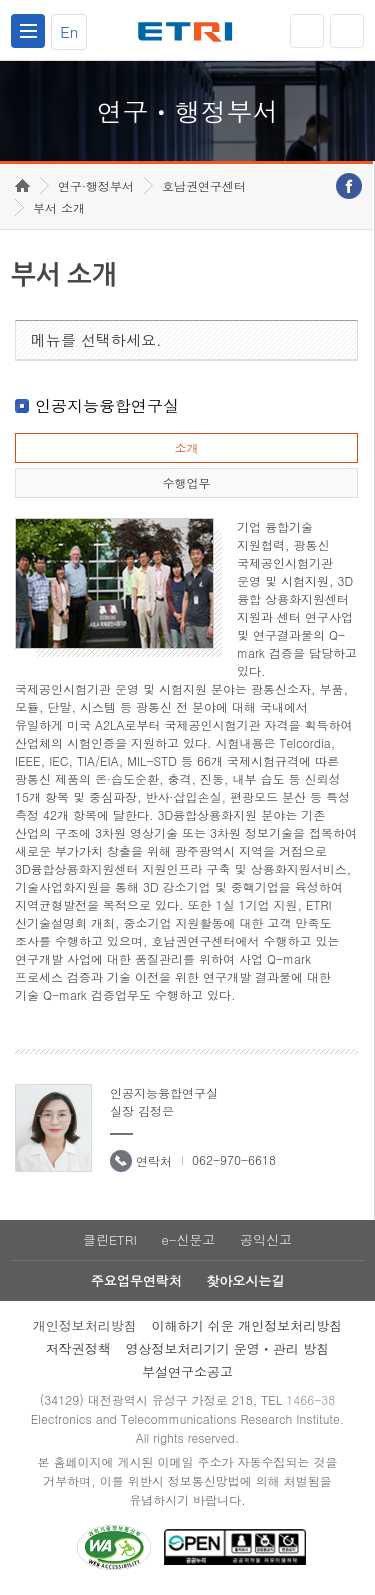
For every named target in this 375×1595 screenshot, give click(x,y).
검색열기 (347, 31)
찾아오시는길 (245, 1280)
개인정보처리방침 (85, 1325)
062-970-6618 (234, 1159)
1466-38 (310, 1399)
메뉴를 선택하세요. (96, 339)
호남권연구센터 (204, 185)
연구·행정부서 (96, 185)
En (69, 31)
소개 (186, 447)
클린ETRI (110, 1239)
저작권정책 (78, 1348)
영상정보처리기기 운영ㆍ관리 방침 (228, 1348)
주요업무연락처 (136, 1280)
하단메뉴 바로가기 (0, 0)
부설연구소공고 (187, 1371)
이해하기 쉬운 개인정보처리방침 (247, 1325)
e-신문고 (188, 1239)
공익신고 (266, 1239)
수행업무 (186, 482)
